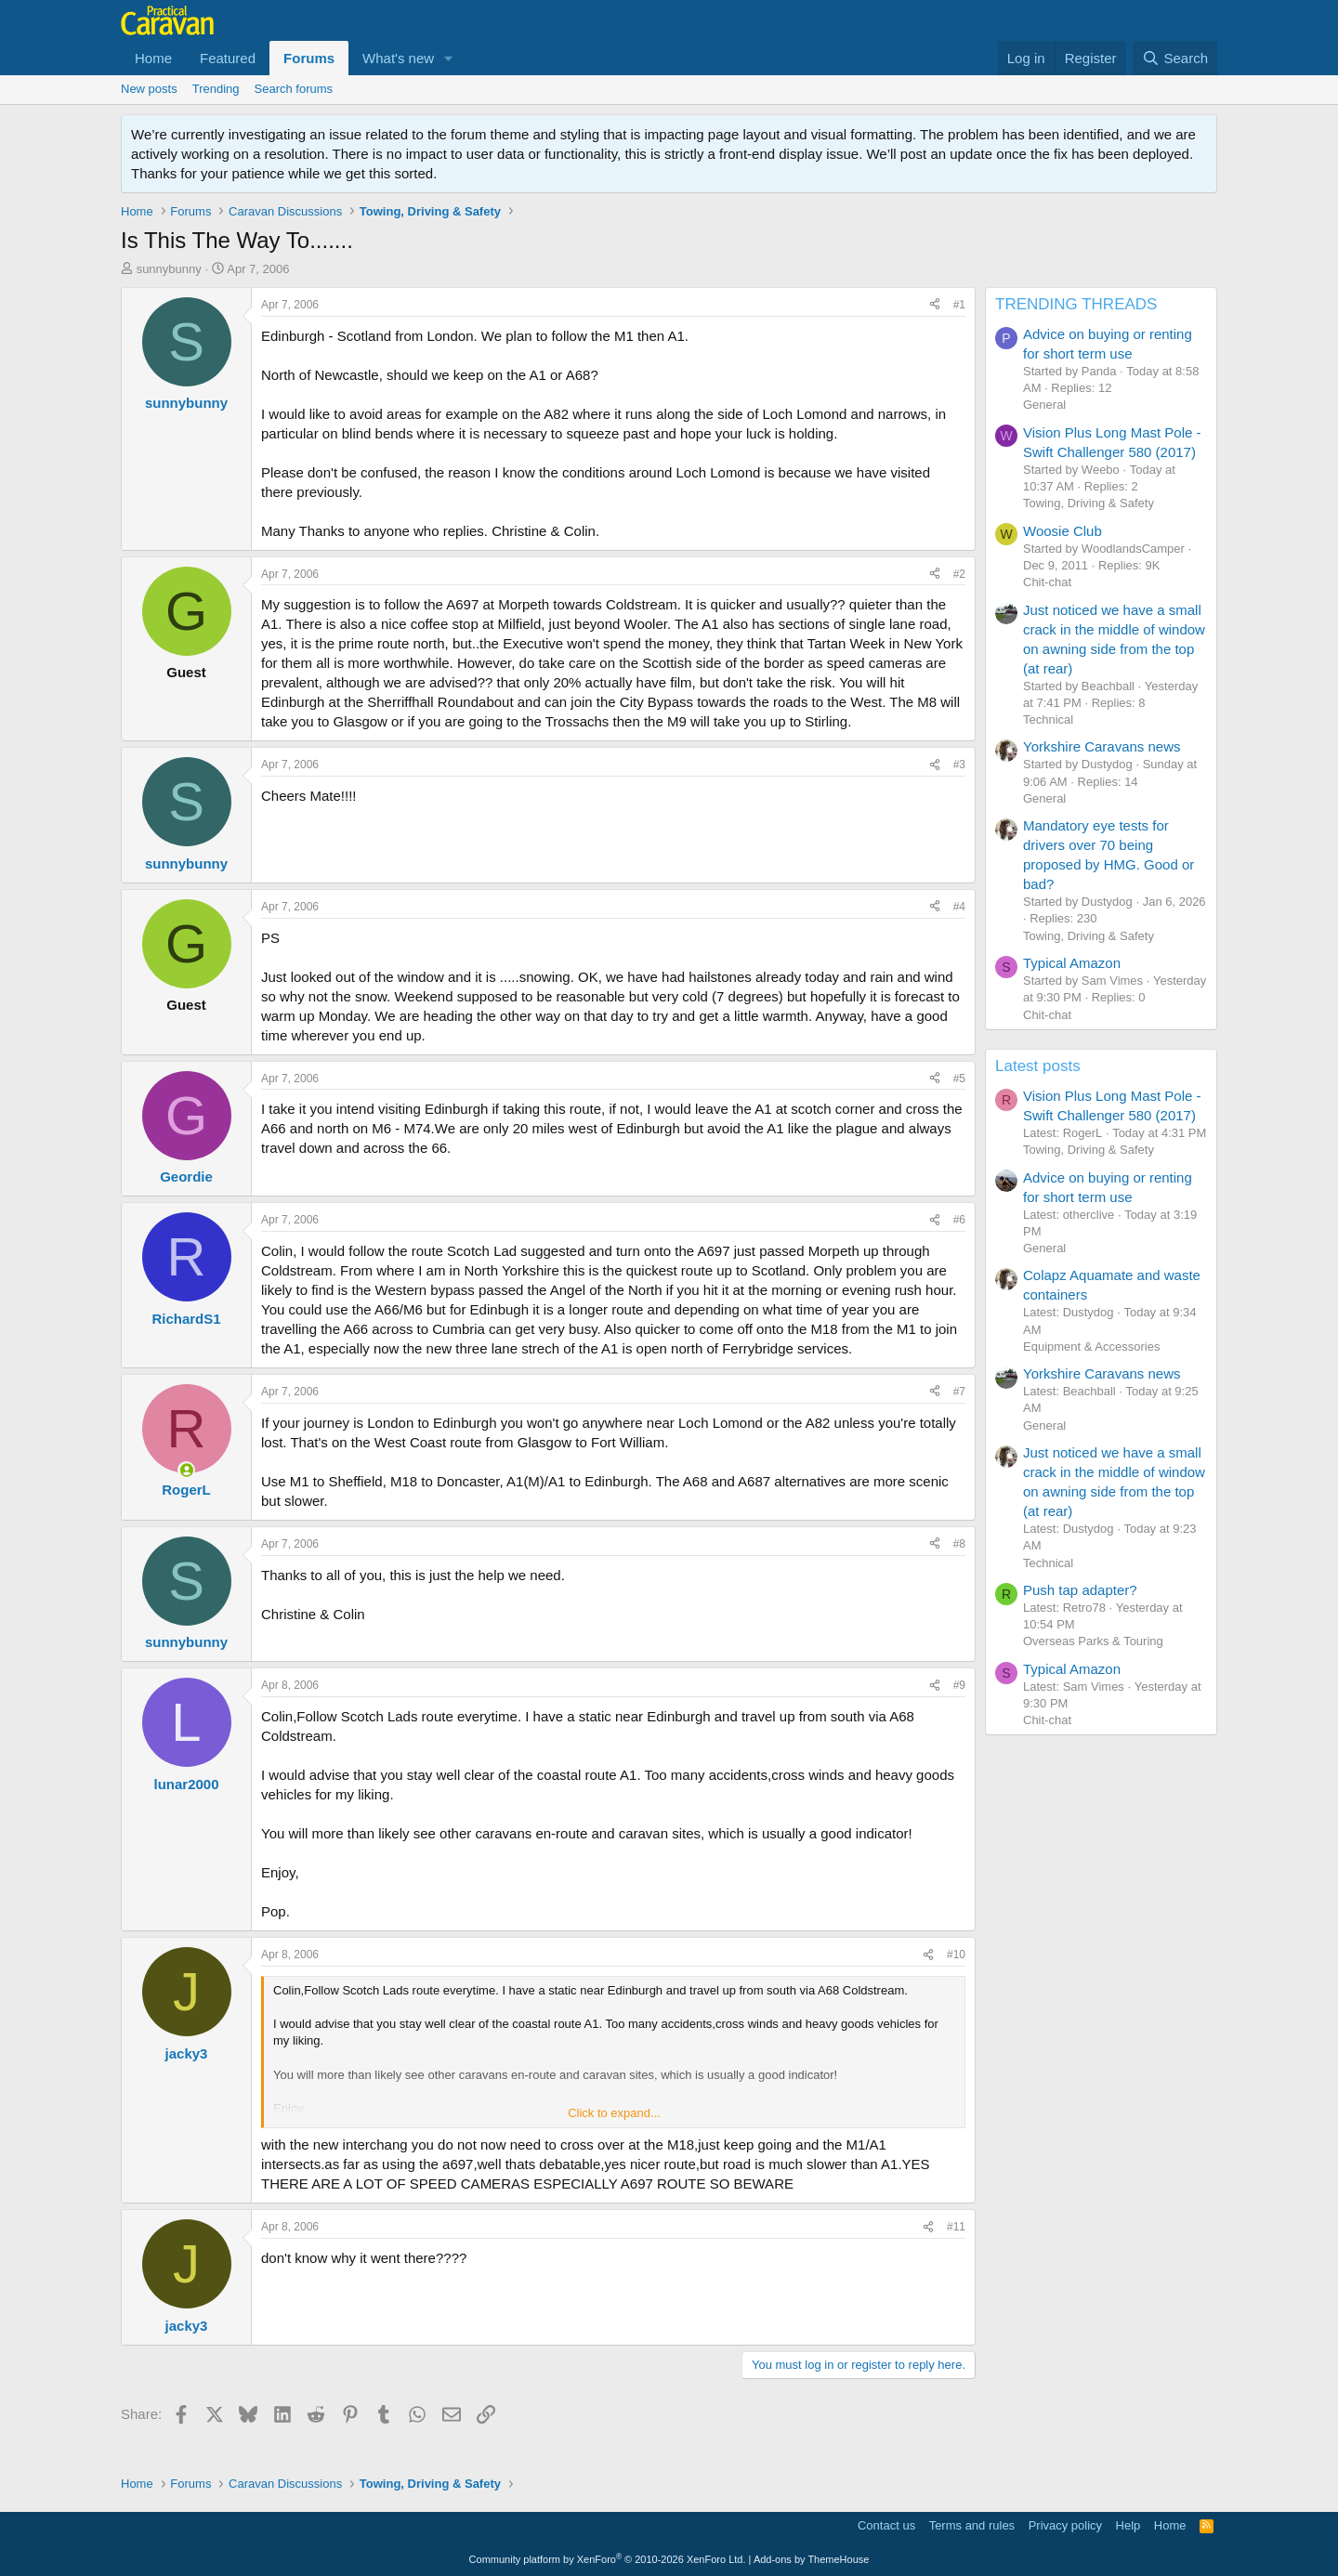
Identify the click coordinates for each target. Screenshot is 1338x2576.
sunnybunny (169, 269)
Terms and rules (972, 2525)
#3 (959, 764)
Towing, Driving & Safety (1088, 503)
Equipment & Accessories (1091, 1346)
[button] (449, 58)
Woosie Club (1062, 531)
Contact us (886, 2525)
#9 (959, 1685)
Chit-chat (1047, 582)
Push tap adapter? (1080, 1590)
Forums (308, 58)
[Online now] (186, 1470)
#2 (959, 574)
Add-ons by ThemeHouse (812, 2559)
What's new (398, 58)
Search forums (294, 89)
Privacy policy (1065, 2525)
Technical (1048, 719)
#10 (956, 1954)
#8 (959, 1543)
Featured (228, 58)
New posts (149, 89)
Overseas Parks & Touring (1093, 1641)
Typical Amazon (1072, 963)
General (1044, 405)
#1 (959, 304)
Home (153, 58)
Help (1128, 2525)
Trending (216, 89)
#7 (959, 1391)
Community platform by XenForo (607, 2559)
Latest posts (1038, 1066)
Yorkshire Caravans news (1102, 746)
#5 (959, 1078)
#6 (959, 1219)
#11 (956, 2226)
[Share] (935, 305)
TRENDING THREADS (1076, 304)
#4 (959, 906)
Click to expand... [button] (614, 2113)
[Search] (1175, 58)
